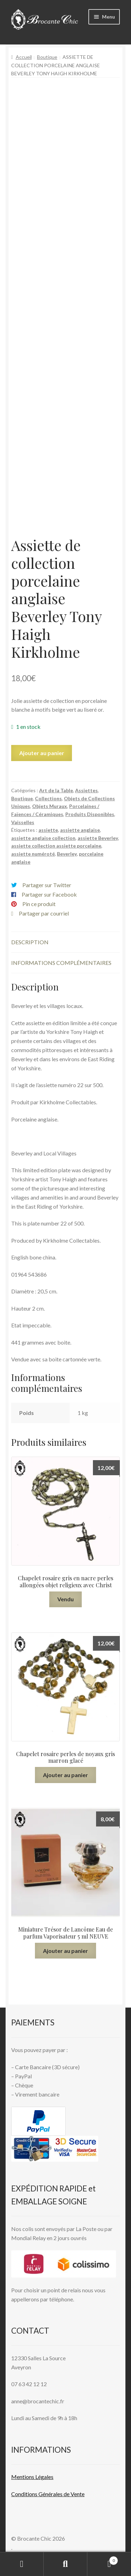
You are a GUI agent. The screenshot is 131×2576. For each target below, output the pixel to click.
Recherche (65, 2564)
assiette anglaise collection (43, 838)
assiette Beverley (98, 838)
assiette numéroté (33, 854)
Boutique (47, 57)
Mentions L (32, 2476)
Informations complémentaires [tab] (61, 962)
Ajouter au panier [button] (65, 1775)
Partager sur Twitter (46, 885)
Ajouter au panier (41, 753)
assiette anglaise (80, 830)
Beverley (67, 854)
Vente (77, 2494)
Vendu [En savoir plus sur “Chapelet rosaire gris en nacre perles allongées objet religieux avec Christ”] (65, 1599)
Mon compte (22, 2564)
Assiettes (86, 790)
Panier (102, 2559)
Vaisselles (22, 822)
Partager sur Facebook (49, 894)
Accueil (24, 57)
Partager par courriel (44, 913)
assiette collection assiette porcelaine (56, 846)
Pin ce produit (39, 903)
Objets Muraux (49, 806)
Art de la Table (56, 790)
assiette (48, 830)
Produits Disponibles (89, 814)
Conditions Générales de (40, 2494)
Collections (48, 798)
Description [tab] (30, 942)
